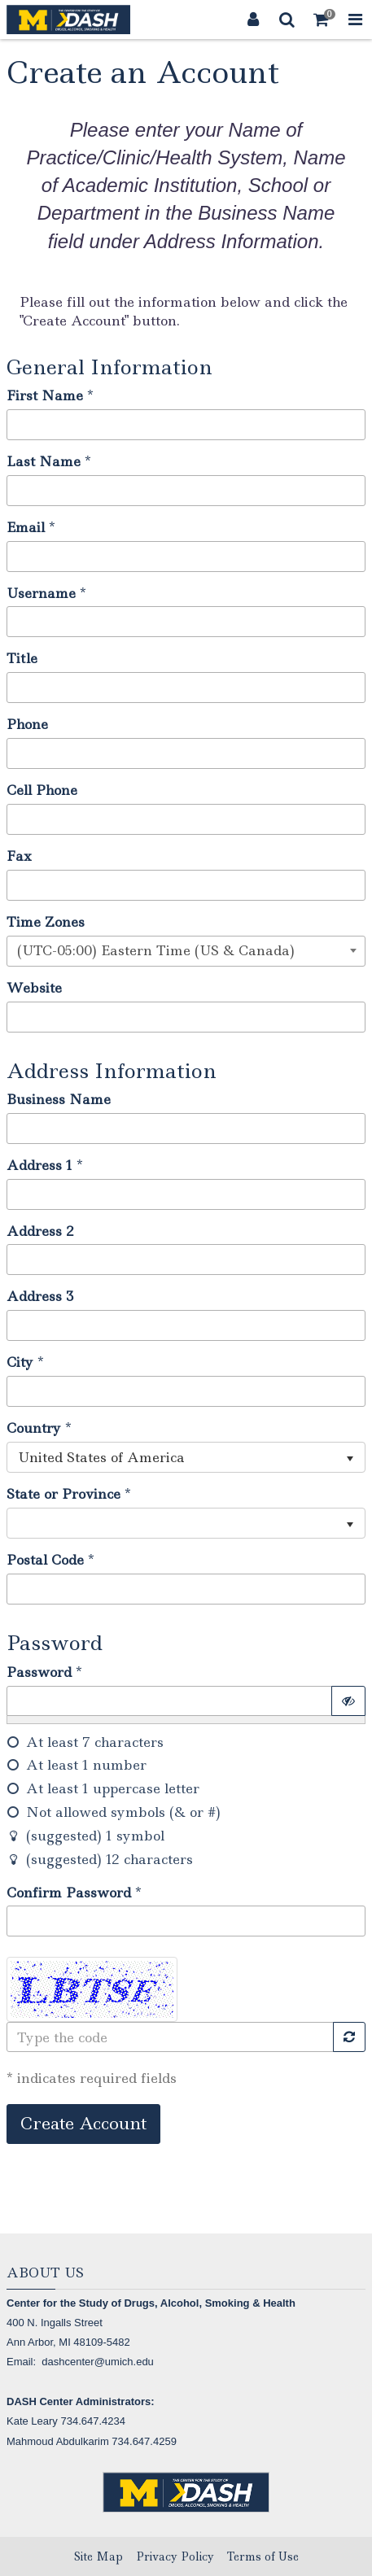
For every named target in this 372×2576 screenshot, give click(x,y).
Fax (19, 856)
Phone (27, 724)
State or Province (63, 1494)
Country (34, 1428)
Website (34, 988)
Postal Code (45, 1560)
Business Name (59, 1099)
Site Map (98, 2556)
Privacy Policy (175, 2556)
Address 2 (40, 1231)
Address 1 (39, 1165)
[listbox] (186, 1457)
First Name (45, 395)
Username (41, 593)
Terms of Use (263, 2556)
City (20, 1362)
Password (39, 1672)
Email (26, 527)
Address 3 (40, 1296)
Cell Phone (42, 790)
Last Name (44, 461)
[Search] (287, 19)
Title (22, 658)
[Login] (253, 19)
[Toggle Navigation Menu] (355, 19)
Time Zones (46, 922)
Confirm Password (69, 1892)
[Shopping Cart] (321, 19)
